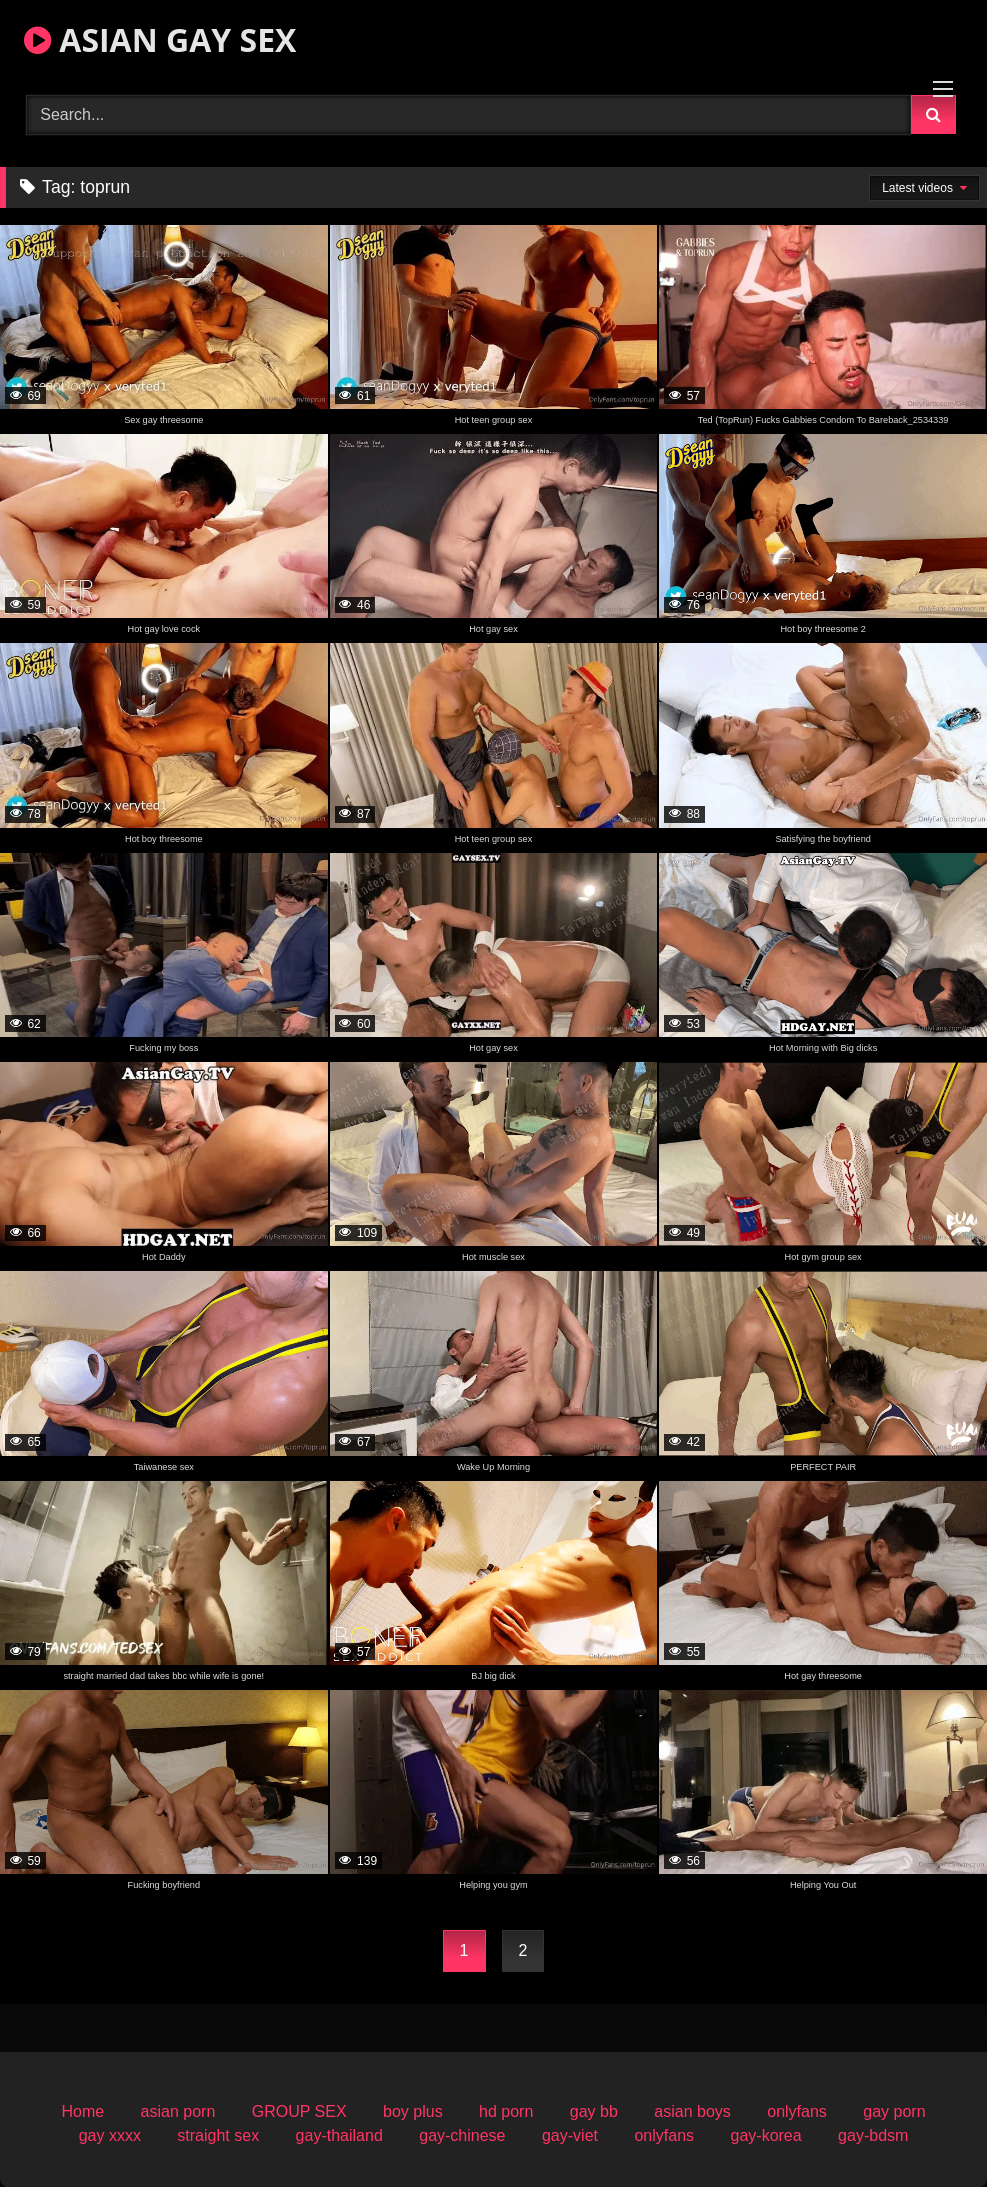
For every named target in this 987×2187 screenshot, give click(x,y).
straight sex (218, 2135)
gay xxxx (110, 2135)
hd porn (506, 2111)
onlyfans (797, 2111)
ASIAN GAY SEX (160, 39)
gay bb (594, 2111)
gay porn (894, 2111)
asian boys (692, 2111)
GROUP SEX (299, 2111)
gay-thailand (339, 2135)
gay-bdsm (873, 2135)
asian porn (178, 2111)
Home (82, 2111)
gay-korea (766, 2135)
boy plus (413, 2111)
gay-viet (570, 2135)
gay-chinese (462, 2135)
